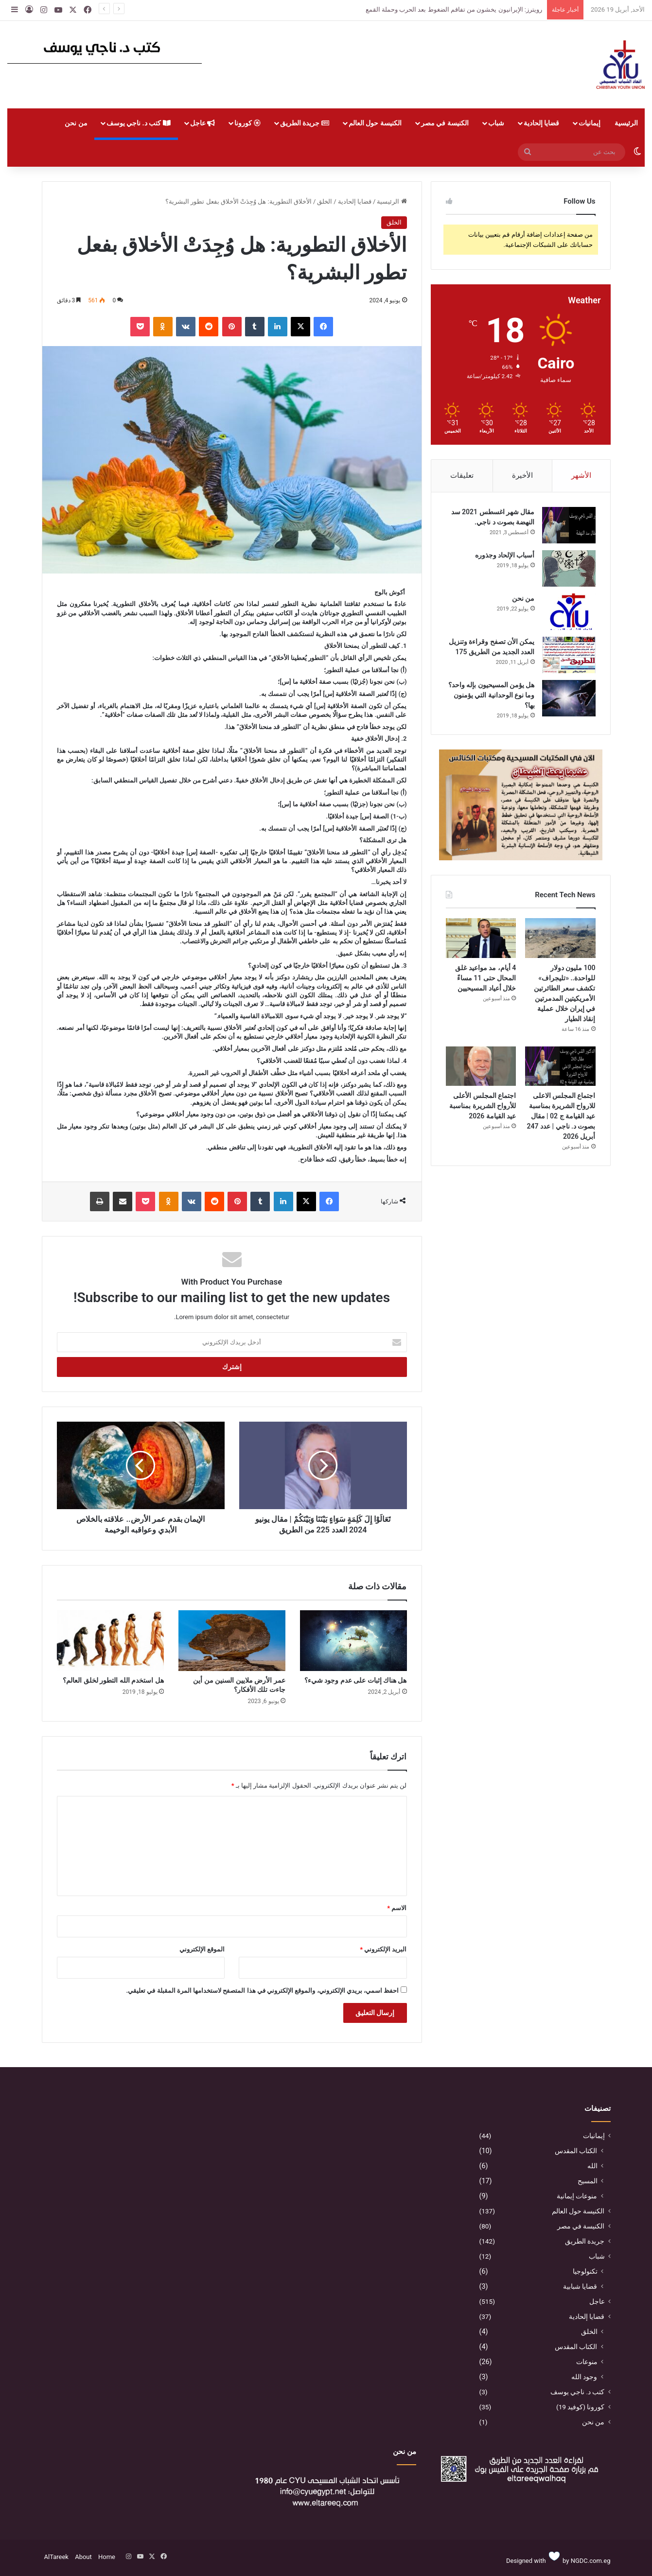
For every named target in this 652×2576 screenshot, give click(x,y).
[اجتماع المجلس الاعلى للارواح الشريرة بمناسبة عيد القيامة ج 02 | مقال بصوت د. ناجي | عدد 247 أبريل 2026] (560, 1066)
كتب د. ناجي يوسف (138, 123)
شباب (496, 123)
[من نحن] (569, 611)
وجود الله (584, 2377)
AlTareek (56, 2556)
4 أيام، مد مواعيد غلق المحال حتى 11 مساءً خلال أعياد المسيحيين (485, 978)
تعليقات (462, 475)
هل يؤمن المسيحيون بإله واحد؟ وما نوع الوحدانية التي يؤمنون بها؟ (491, 695)
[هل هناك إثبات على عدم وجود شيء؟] (353, 1640)
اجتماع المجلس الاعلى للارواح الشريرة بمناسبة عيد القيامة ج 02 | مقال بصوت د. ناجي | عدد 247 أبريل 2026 (561, 1116)
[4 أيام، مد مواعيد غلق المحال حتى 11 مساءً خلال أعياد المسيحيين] (481, 938)
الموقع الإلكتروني (202, 1949)
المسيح (588, 2181)
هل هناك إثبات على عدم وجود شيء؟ (355, 1680)
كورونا (247, 123)
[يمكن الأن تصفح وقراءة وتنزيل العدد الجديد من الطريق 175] (569, 655)
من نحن (76, 123)
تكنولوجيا (585, 2271)
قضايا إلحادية (541, 123)
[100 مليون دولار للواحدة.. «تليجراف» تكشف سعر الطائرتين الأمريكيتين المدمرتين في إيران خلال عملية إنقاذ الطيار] (560, 938)
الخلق (324, 201)
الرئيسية (626, 123)
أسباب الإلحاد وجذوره (505, 555)
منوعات (587, 2362)
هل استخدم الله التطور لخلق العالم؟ (113, 1680)
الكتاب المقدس (576, 2151)
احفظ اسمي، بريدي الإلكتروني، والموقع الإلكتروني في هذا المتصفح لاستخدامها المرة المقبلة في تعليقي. (262, 1990)
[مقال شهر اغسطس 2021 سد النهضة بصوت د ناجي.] (569, 525)
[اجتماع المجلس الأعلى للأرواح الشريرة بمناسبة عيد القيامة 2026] (481, 1066)
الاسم (396, 1908)
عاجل (202, 123)
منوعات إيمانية (577, 2196)
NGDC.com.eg (591, 2560)
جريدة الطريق (304, 123)
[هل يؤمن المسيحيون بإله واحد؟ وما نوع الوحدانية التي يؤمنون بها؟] (569, 698)
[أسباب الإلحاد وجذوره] (569, 568)
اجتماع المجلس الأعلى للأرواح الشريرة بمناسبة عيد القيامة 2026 (482, 1106)
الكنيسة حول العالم (375, 123)
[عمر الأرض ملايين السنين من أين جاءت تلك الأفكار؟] (231, 1640)
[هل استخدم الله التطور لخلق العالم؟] (110, 1640)
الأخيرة (522, 475)
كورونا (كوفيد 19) (580, 2407)
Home (106, 2556)
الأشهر (581, 475)
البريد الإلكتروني (383, 1949)
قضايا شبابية (580, 2286)
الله (592, 2166)
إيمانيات (589, 123)
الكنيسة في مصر (445, 123)
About (83, 2556)
